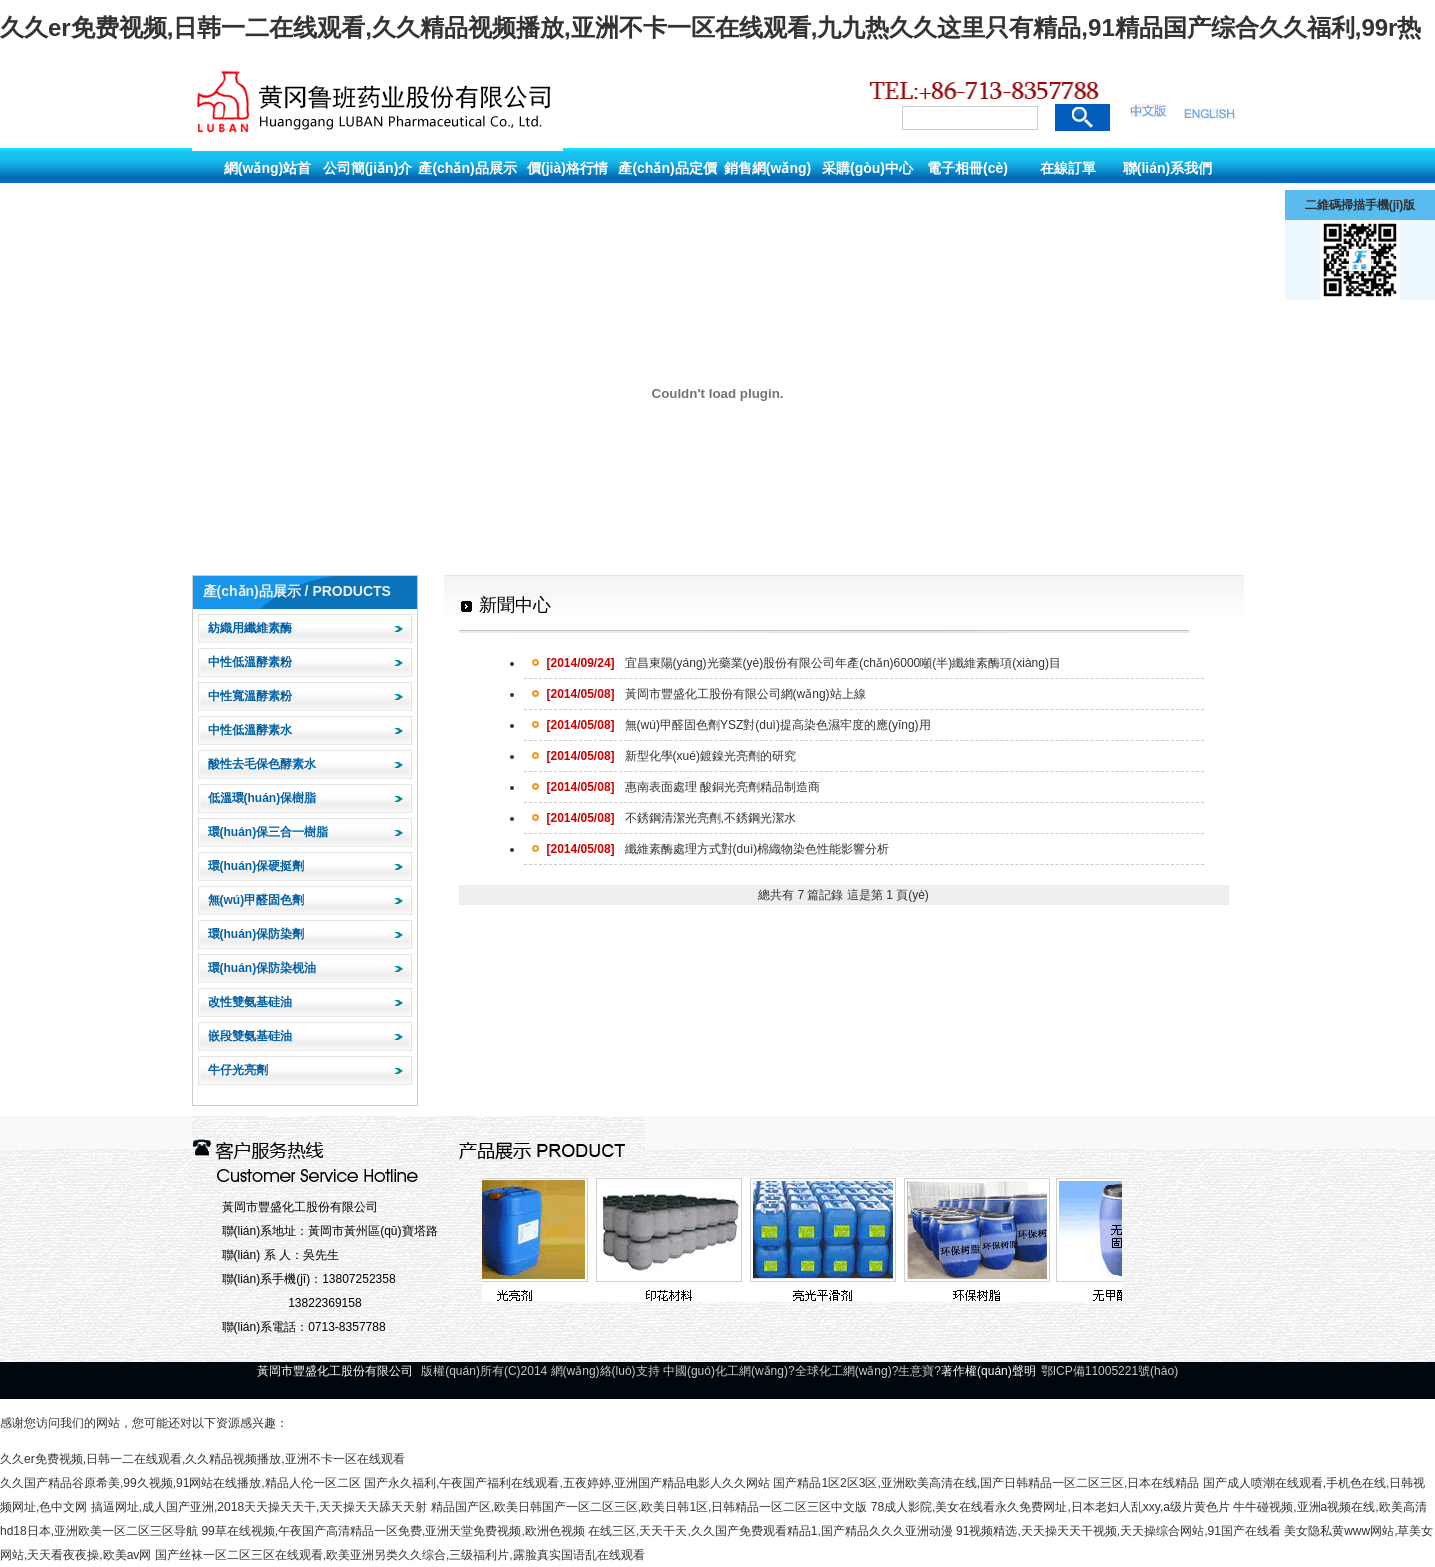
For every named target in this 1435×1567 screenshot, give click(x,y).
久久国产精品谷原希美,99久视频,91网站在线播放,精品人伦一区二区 (180, 1483)
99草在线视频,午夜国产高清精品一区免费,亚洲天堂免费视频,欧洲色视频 (392, 1531)
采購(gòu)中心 (867, 168)
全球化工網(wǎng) (843, 1371)
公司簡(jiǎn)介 (368, 168)
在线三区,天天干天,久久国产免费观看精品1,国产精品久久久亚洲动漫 (770, 1531)
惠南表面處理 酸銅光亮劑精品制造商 (683, 787)
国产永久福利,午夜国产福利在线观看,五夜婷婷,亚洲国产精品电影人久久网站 (567, 1483)
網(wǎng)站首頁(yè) (267, 185)
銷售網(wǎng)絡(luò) (767, 185)
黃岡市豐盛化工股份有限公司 (300, 1207)
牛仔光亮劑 (238, 1070)
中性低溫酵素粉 (250, 662)
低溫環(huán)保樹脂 (262, 798)
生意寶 (916, 1371)
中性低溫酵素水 (250, 730)
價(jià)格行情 (567, 168)
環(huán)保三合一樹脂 (268, 832)
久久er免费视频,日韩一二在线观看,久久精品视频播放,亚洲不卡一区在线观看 (202, 1459)
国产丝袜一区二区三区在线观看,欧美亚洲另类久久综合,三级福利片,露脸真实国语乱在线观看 (400, 1555)
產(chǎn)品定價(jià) (667, 185)
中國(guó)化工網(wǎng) (725, 1371)
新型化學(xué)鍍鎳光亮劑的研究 (671, 756)
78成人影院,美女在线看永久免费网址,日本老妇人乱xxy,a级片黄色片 (1050, 1507)
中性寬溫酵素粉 (250, 696)
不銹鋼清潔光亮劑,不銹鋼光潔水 (671, 818)
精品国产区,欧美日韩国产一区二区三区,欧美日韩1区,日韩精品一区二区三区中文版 (649, 1507)
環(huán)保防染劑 (256, 934)
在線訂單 (1068, 168)
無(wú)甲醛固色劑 (256, 900)
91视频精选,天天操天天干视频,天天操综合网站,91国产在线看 (1118, 1531)
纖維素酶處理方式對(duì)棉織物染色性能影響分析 (718, 849)
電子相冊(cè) (967, 168)
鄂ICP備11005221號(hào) (1109, 1371)
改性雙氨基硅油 (250, 1002)
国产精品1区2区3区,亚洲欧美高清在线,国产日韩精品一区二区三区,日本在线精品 (986, 1483)
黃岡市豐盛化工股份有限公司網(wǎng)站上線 (706, 694)
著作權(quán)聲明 (988, 1371)
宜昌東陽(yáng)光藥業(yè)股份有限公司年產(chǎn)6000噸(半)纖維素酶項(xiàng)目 (804, 663)
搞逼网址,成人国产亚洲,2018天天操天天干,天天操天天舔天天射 (259, 1507)
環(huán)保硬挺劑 (256, 866)
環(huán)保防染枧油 (262, 968)
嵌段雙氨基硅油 (250, 1036)
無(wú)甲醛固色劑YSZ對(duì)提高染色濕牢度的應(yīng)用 (739, 725)
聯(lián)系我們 (1167, 168)
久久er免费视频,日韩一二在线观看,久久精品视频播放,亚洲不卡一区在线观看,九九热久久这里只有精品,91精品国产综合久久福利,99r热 (710, 27)
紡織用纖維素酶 (250, 628)
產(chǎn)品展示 (467, 168)
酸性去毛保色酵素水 (262, 764)
